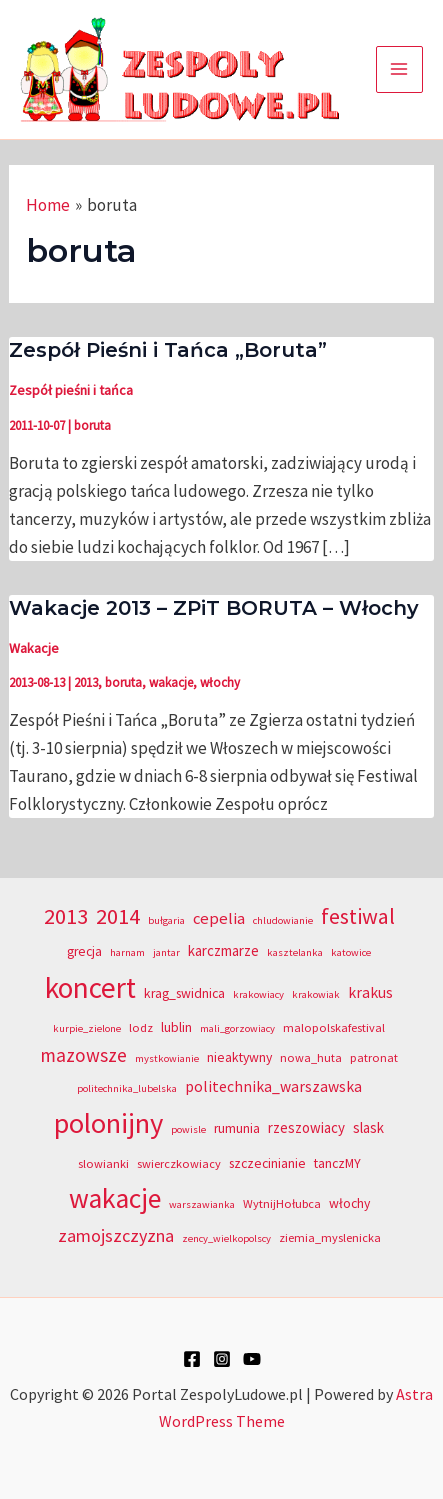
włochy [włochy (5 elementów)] (349, 1203)
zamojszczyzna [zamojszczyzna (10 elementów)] (116, 1235)
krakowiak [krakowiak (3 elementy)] (316, 994)
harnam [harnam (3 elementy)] (127, 952)
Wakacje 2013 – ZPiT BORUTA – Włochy (214, 608)
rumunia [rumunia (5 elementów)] (237, 1128)
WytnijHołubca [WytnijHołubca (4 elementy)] (282, 1203)
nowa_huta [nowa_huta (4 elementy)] (311, 1057)
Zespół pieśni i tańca (71, 390)
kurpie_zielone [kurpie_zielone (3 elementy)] (87, 1028)
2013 (86, 682)
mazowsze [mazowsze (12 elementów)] (83, 1055)
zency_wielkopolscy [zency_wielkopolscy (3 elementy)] (226, 1238)
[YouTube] (252, 1359)
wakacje (171, 682)
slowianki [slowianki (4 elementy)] (103, 1163)
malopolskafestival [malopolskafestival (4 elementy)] (334, 1027)
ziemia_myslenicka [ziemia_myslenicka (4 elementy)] (330, 1237)
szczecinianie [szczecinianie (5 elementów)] (267, 1163)
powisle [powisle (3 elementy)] (188, 1129)
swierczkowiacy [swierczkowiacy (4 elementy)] (179, 1163)
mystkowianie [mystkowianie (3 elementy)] (167, 1058)
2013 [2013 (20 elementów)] (66, 916)
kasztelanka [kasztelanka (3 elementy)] (295, 952)
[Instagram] (222, 1359)
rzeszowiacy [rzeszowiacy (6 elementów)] (306, 1127)
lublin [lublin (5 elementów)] (176, 1027)
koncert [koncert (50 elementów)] (90, 987)
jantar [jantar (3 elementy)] (166, 952)
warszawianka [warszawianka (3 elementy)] (202, 1204)
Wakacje (34, 648)
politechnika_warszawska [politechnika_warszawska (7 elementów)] (273, 1086)
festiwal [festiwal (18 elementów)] (358, 916)
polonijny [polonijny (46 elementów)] (108, 1123)
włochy (220, 682)
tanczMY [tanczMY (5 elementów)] (337, 1163)
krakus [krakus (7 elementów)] (370, 992)
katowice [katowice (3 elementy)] (351, 952)
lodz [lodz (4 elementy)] (141, 1027)
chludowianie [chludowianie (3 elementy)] (283, 920)
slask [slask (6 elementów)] (368, 1127)
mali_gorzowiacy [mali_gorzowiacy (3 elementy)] (237, 1028)
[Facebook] (192, 1359)
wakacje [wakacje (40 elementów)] (115, 1198)
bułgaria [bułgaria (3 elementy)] (166, 920)
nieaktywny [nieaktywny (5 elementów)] (239, 1057)
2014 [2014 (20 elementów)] (118, 916)
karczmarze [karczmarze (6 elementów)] (223, 950)
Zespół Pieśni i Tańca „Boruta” (168, 350)
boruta (92, 425)
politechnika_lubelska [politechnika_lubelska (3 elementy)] (127, 1088)
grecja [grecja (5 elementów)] (84, 951)
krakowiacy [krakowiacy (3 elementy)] (258, 994)
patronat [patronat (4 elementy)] (374, 1057)
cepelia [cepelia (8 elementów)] (219, 918)
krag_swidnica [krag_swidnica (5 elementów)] (184, 993)
